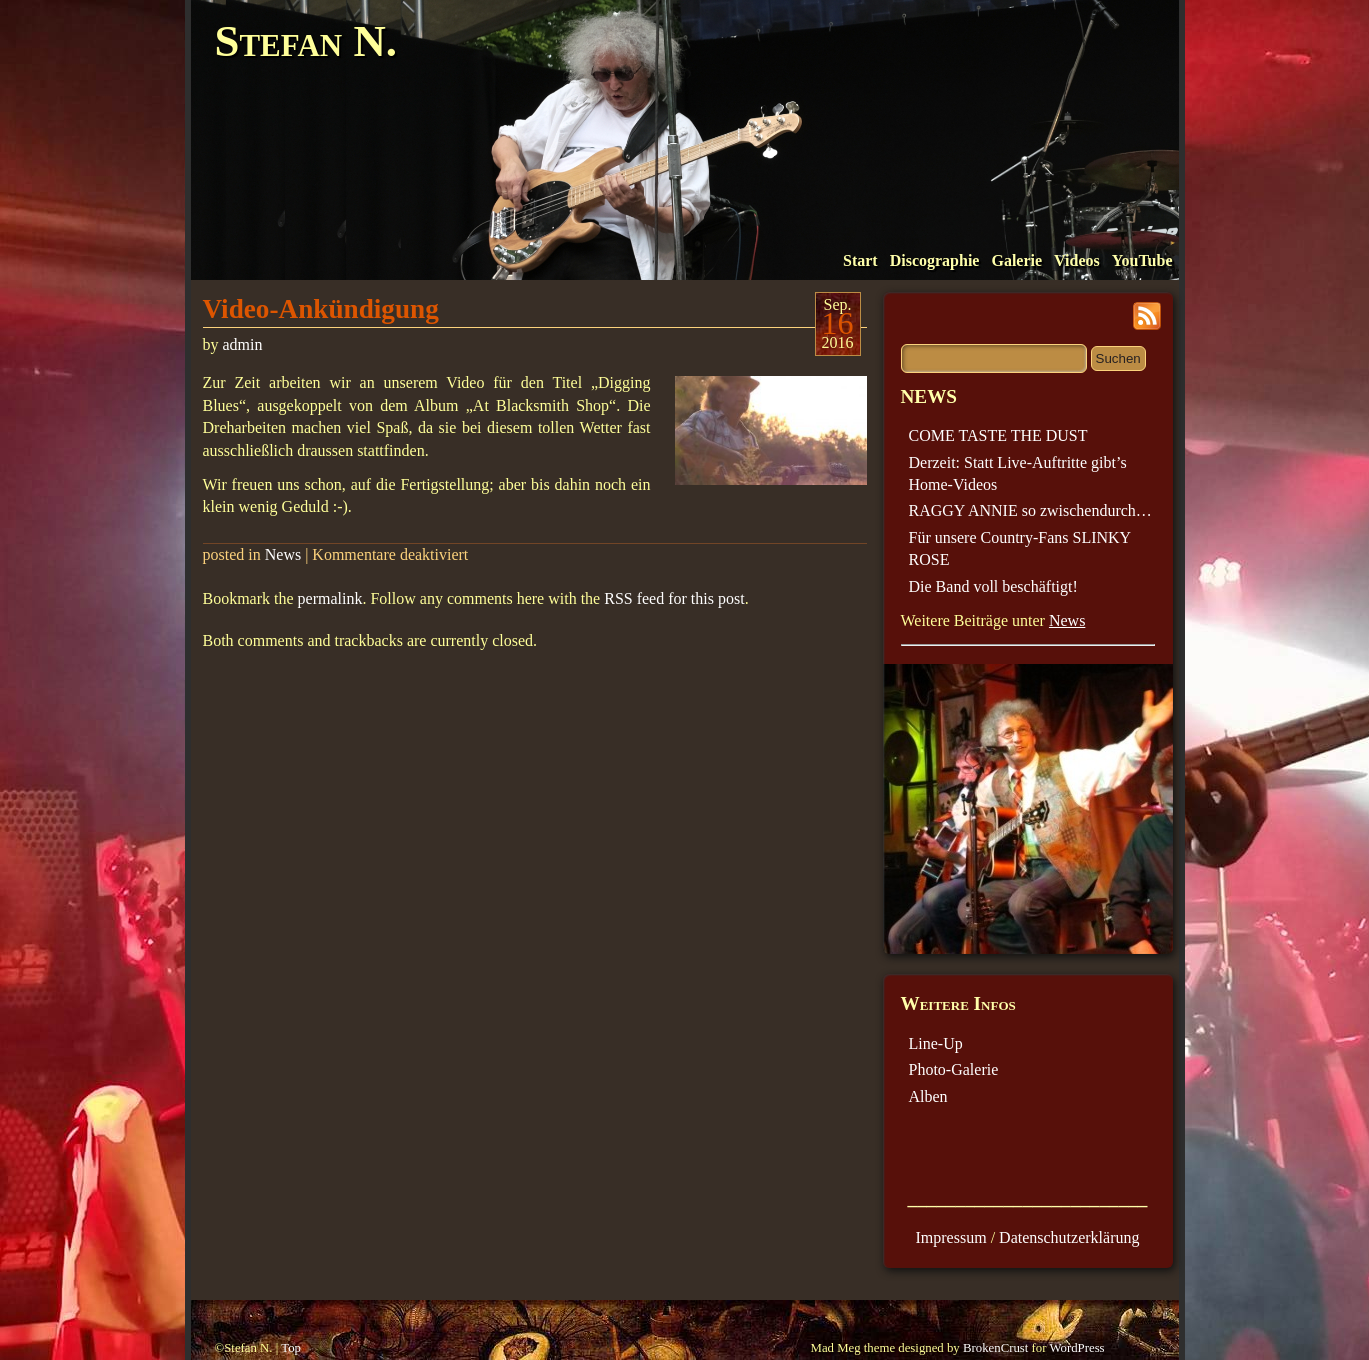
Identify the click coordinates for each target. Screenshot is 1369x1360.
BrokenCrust (995, 1348)
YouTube (1142, 260)
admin (243, 344)
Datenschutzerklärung (1069, 1237)
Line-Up (936, 1043)
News (283, 554)
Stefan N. (306, 41)
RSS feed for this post (674, 598)
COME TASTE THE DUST (998, 435)
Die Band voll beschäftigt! (993, 586)
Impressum (951, 1237)
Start (860, 260)
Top (291, 1348)
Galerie (1016, 260)
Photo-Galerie (954, 1069)
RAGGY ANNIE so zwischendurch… (1030, 510)
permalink (330, 598)
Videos (1077, 260)
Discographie (935, 260)
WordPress (1076, 1348)
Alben (928, 1096)
